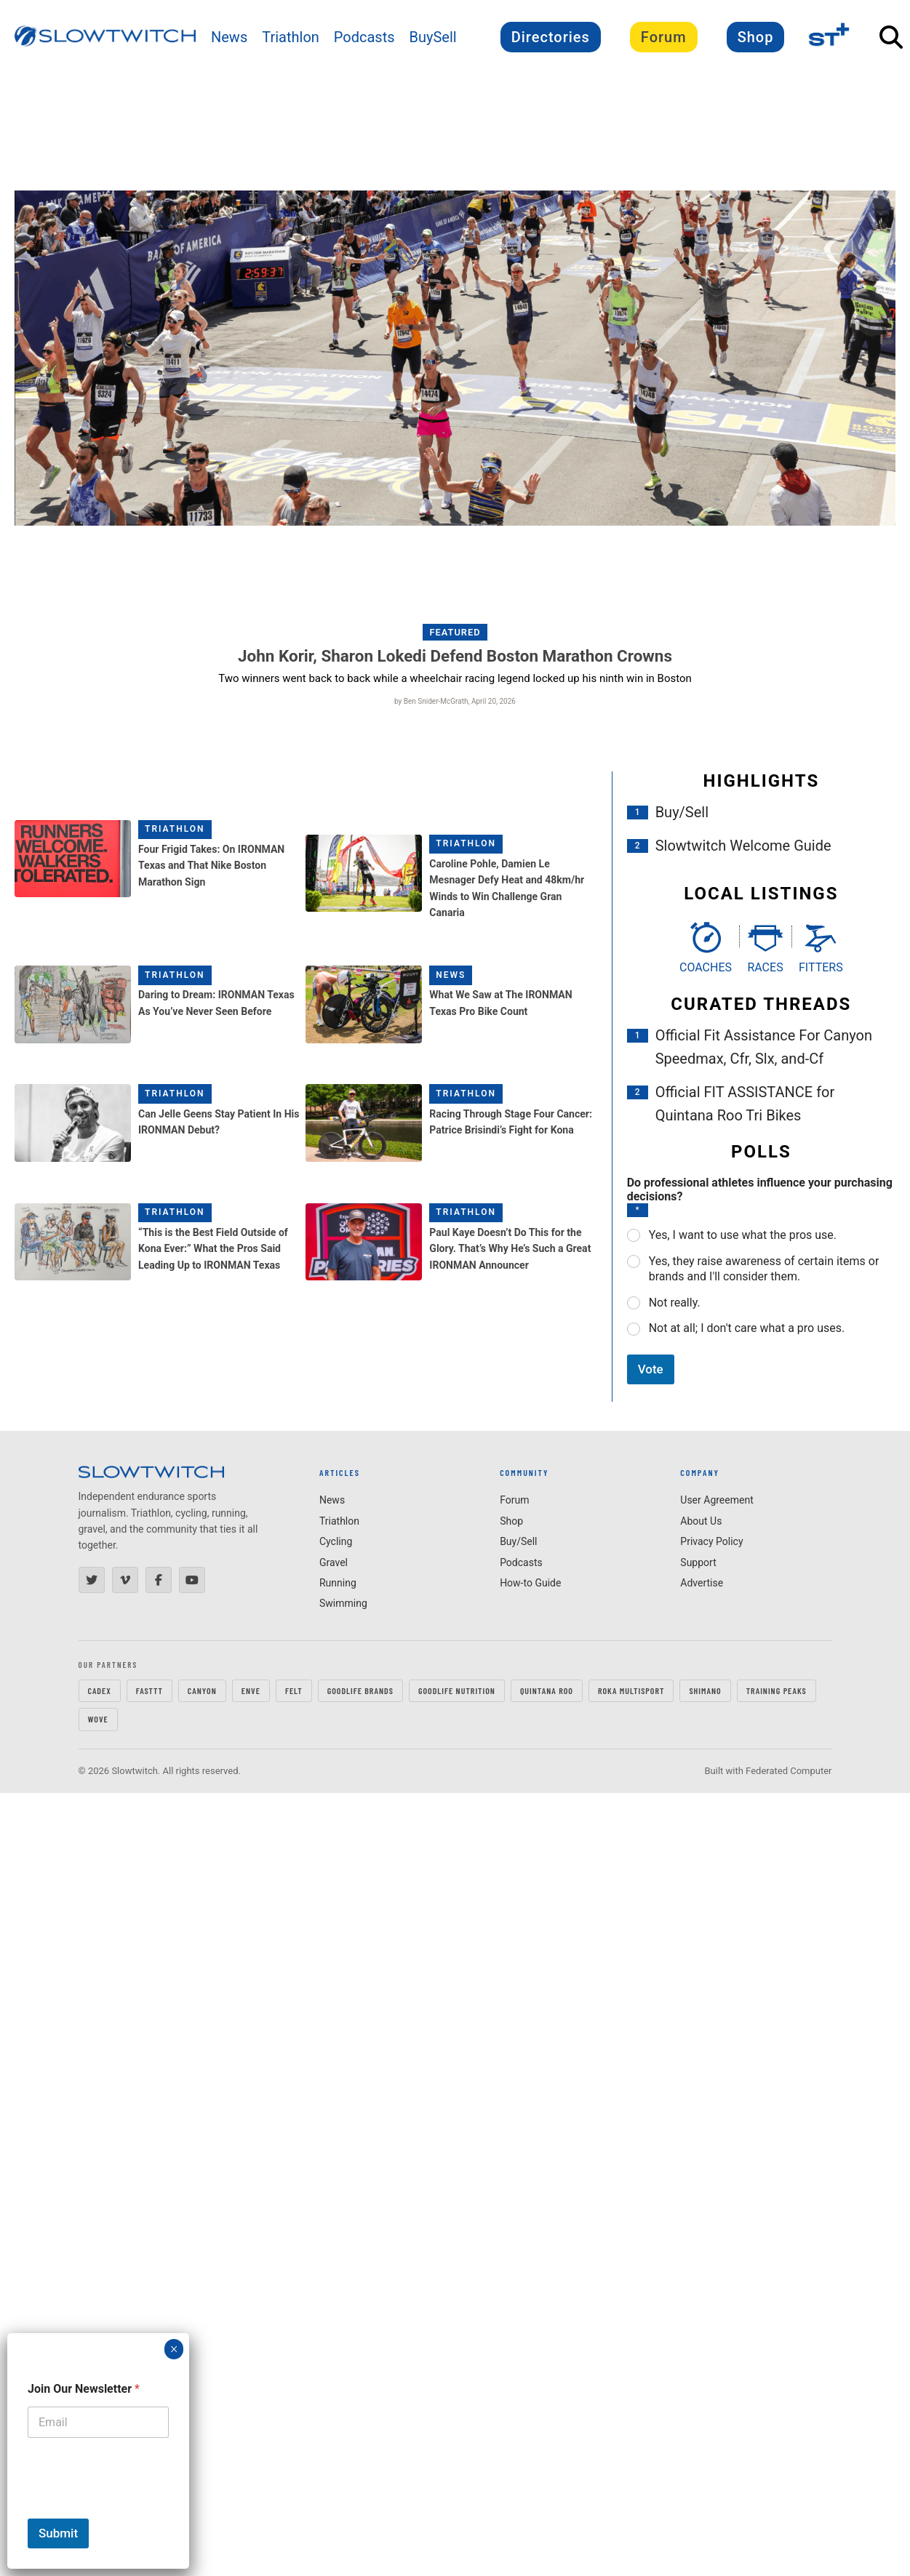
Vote (650, 1369)
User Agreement (716, 1500)
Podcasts (364, 37)
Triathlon (290, 37)
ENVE (251, 1690)
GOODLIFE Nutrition (456, 1690)
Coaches (705, 967)
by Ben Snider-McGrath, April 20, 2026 (455, 701)
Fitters (821, 967)
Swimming (343, 1603)
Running (337, 1583)
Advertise (701, 1583)
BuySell (433, 37)
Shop (756, 37)
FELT (294, 1690)
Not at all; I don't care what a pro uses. (747, 1328)
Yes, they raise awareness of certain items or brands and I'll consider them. (764, 1268)
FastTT (149, 1690)
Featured (455, 632)
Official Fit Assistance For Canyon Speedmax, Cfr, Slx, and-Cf (763, 1047)
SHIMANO (705, 1690)
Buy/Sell (682, 812)
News (229, 37)
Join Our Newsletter (84, 2389)
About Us (701, 1521)
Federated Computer (788, 1770)
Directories (550, 37)
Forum (664, 37)
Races (765, 967)
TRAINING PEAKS (776, 1690)
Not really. (675, 1302)
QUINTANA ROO (546, 1690)
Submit (58, 2533)
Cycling (335, 1541)
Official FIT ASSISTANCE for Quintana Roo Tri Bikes (745, 1103)
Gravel (333, 1562)
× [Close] (174, 2349)
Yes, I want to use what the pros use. (743, 1235)
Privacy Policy (711, 1541)
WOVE (98, 1719)
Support (698, 1562)
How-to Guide (530, 1583)
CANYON (202, 1690)
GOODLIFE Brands (360, 1690)
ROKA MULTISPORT (631, 1690)
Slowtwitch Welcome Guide (743, 845)
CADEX (99, 1690)
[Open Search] (891, 37)
